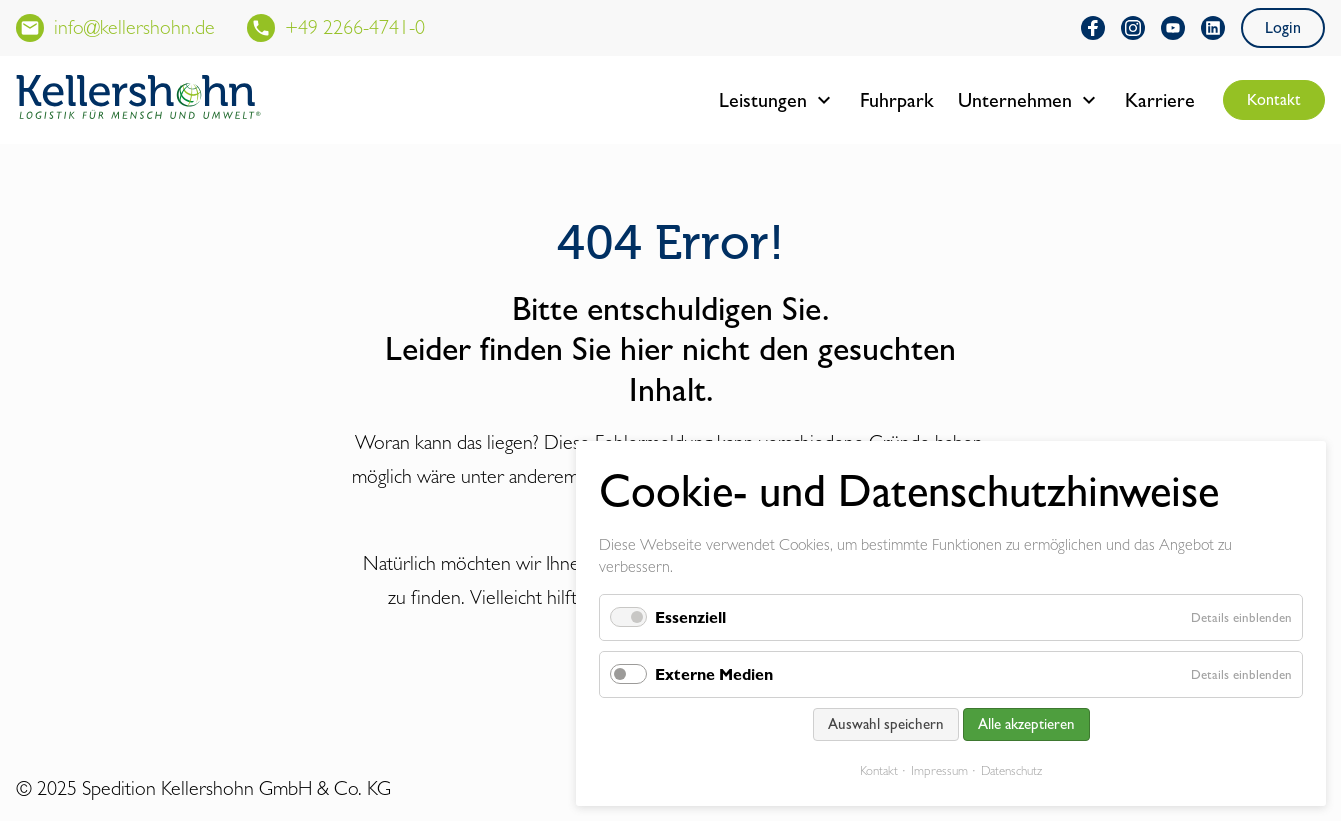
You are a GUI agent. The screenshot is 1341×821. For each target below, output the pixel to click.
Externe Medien (714, 674)
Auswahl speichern (886, 724)
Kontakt (1274, 99)
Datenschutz (1011, 770)
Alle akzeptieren (1026, 724)
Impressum (939, 770)
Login (1283, 27)
